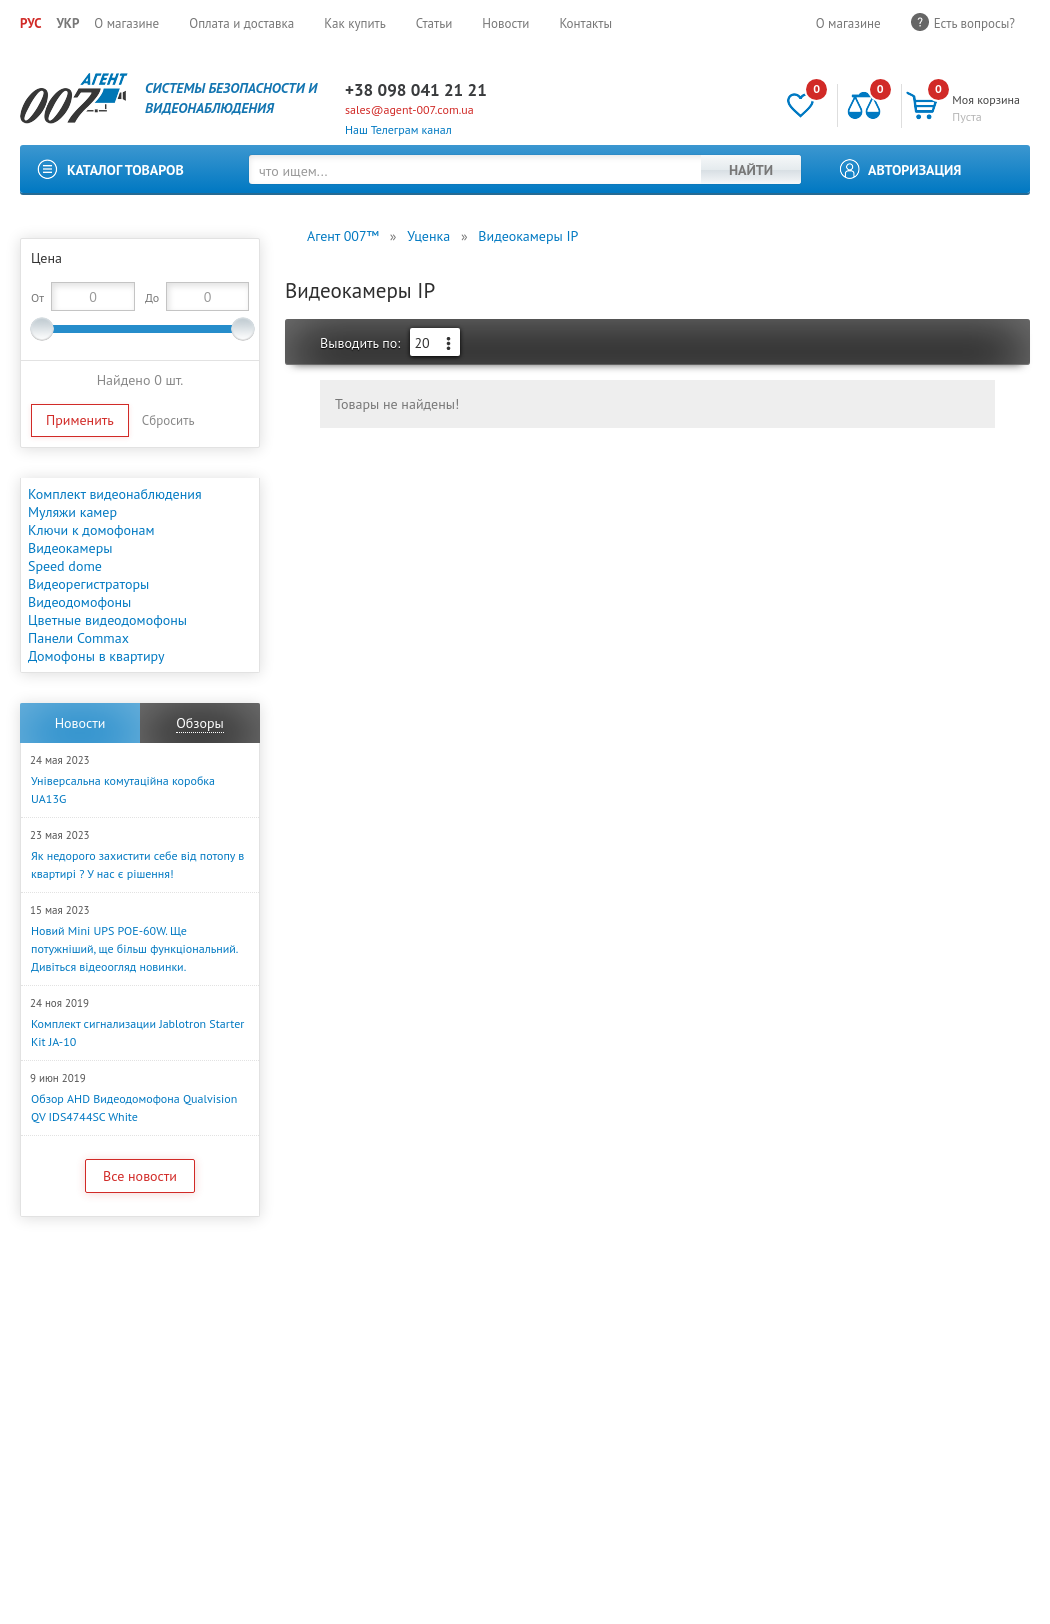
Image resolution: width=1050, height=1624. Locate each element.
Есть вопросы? (974, 23)
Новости (505, 23)
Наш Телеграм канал (398, 129)
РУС (30, 23)
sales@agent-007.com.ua (409, 109)
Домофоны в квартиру (96, 656)
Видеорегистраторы (88, 584)
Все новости (140, 1176)
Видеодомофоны (79, 602)
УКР (67, 23)
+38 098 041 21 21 (416, 90)
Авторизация (915, 170)
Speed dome (65, 566)
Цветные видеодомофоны (107, 620)
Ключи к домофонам (91, 530)
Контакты (585, 23)
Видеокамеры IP (528, 236)
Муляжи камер (72, 512)
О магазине (126, 23)
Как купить (355, 23)
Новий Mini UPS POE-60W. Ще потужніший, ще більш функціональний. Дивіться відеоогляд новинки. (134, 948)
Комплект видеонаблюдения (115, 494)
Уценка (428, 236)
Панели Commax (78, 638)
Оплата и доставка (241, 23)
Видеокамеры (70, 548)
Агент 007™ (343, 236)
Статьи (434, 23)
